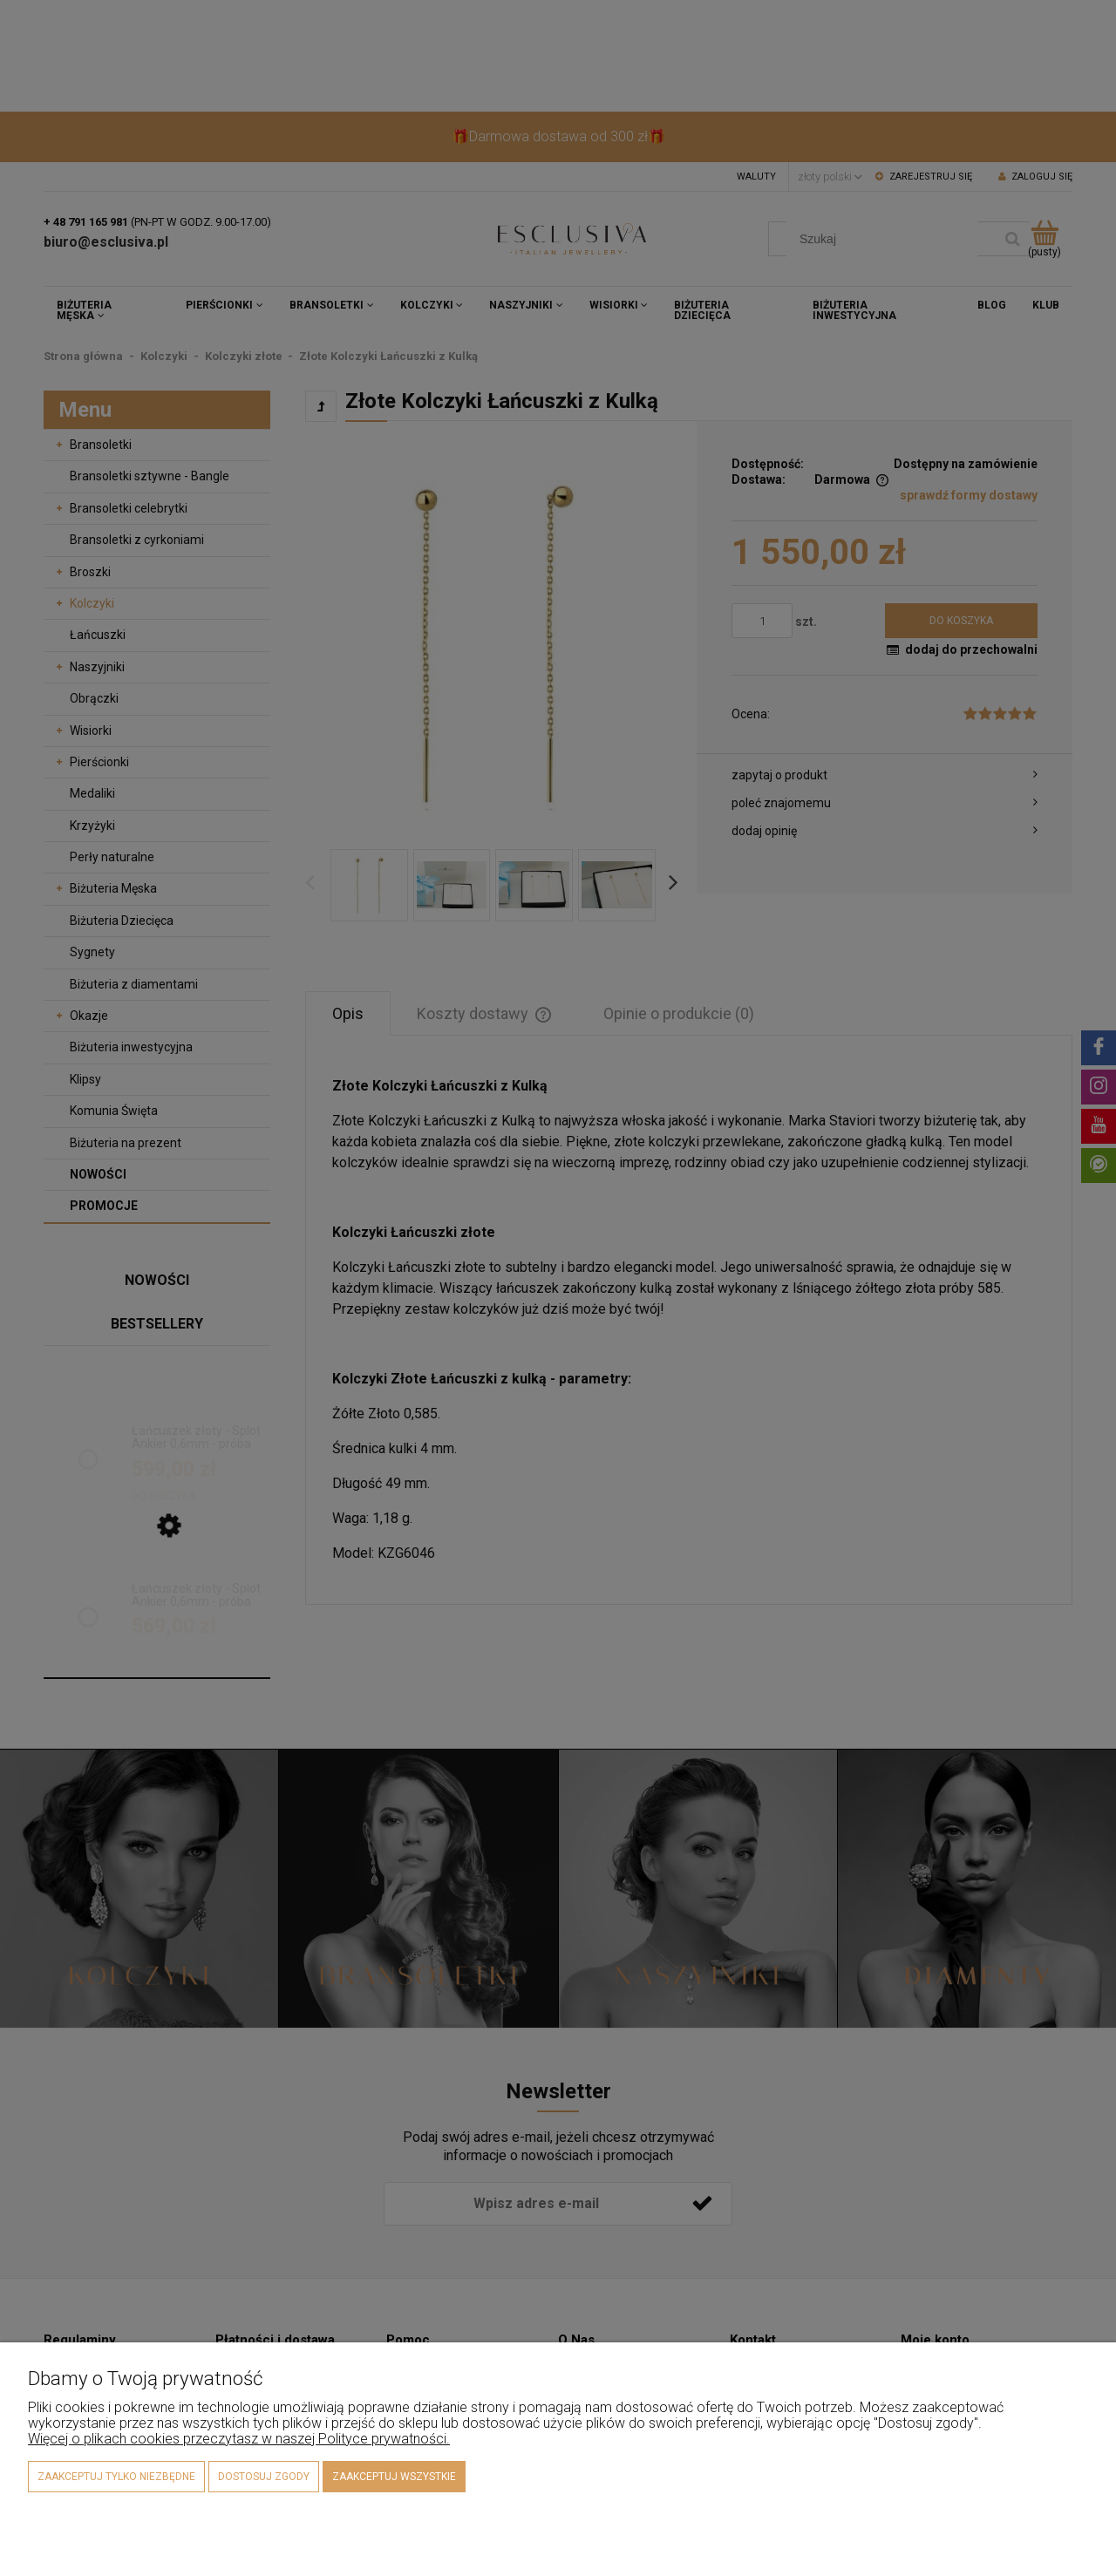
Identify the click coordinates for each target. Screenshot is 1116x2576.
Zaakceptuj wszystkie (394, 2477)
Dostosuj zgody (264, 2477)
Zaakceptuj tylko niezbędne (116, 2477)
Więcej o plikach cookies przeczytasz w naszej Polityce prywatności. (239, 2438)
